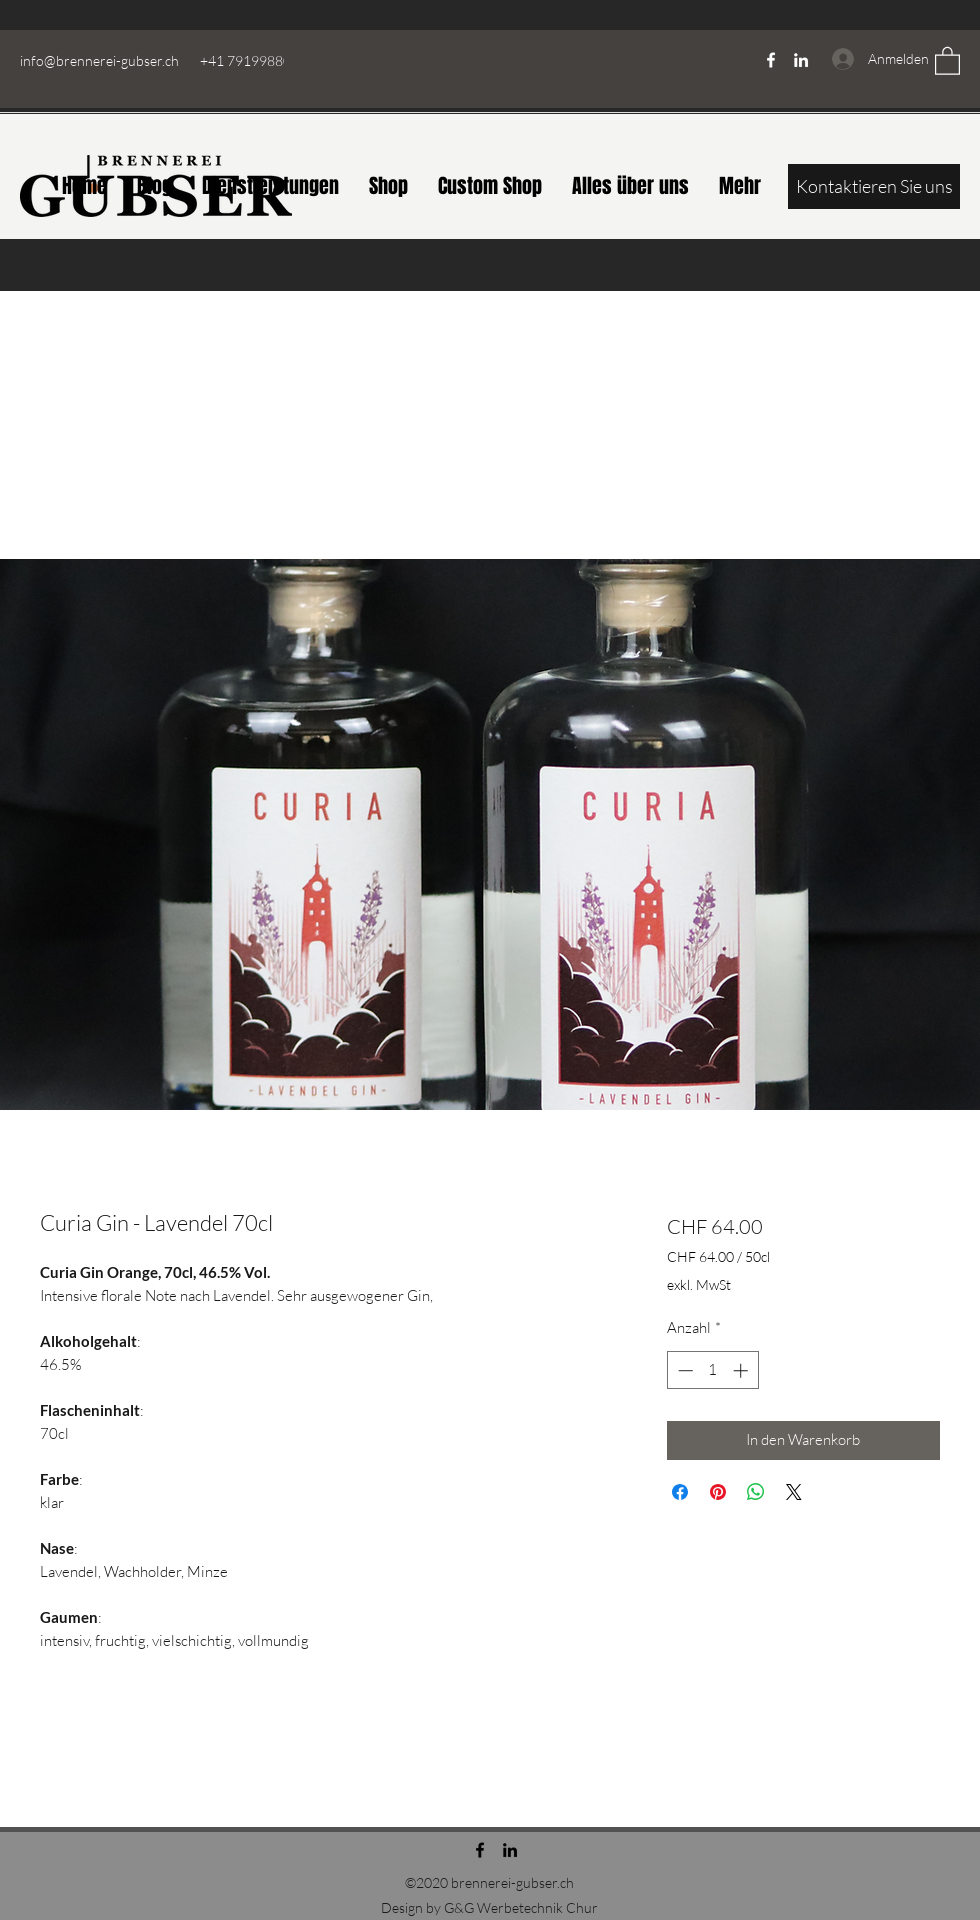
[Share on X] (794, 1492)
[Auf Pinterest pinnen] (718, 1492)
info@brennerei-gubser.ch (99, 60)
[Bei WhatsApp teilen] (756, 1492)
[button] (947, 60)
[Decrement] (683, 1370)
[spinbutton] (712, 1370)
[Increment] (742, 1370)
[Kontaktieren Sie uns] (874, 186)
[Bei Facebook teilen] (680, 1492)
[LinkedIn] (801, 60)
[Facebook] (771, 60)
